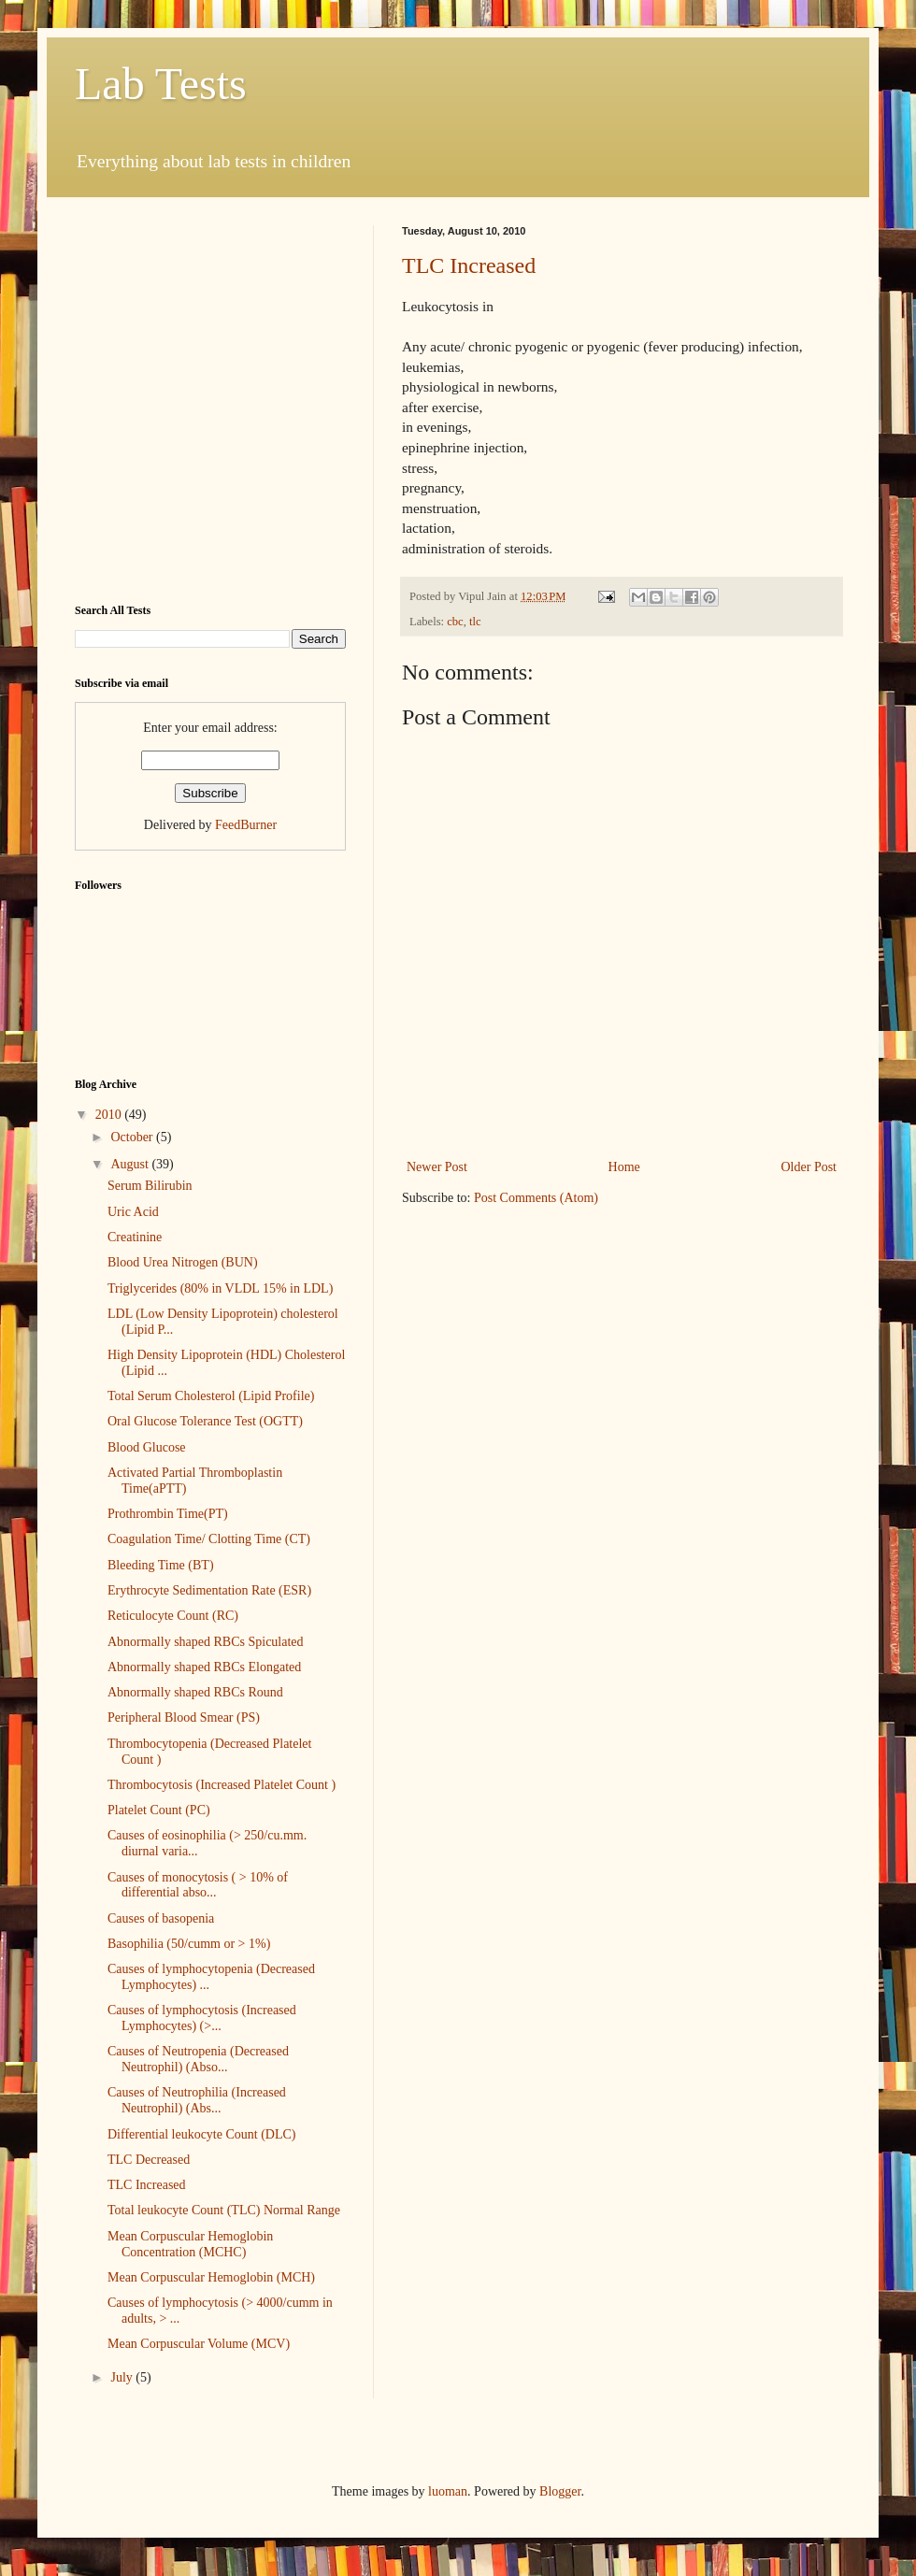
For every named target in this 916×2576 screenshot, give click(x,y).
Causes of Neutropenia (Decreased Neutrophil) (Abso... (198, 2059)
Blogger (559, 2491)
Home (624, 1167)
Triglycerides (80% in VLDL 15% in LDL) (220, 1288)
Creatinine (134, 1237)
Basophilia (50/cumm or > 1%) (188, 1944)
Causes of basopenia (160, 1918)
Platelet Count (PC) (158, 1810)
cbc (455, 621)
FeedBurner (246, 825)
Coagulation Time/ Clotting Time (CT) (208, 1539)
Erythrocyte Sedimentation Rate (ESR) (209, 1590)
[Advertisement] (175, 400)
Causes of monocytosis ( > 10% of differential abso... (197, 1885)
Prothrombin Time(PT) (167, 1514)
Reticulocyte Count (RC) (172, 1616)
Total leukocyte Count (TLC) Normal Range (223, 2210)
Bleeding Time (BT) (160, 1565)
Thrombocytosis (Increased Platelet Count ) (221, 1785)
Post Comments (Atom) (536, 1198)
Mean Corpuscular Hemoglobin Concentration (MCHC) (190, 2244)
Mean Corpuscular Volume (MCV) (198, 2344)
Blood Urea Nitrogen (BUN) (182, 1262)
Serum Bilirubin (150, 1186)
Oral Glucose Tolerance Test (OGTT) (205, 1421)
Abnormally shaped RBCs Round (195, 1692)
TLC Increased (469, 265)
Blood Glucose (146, 1447)
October (133, 1137)
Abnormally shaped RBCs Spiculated (205, 1642)
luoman (447, 2491)
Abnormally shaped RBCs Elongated (204, 1667)
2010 (110, 1115)
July (123, 2377)
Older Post (809, 1167)
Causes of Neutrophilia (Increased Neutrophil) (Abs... (196, 2100)
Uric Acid (133, 1212)
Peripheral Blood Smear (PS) (183, 1717)
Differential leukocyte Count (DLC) (201, 2134)
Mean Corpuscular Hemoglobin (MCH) (211, 2277)
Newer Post (437, 1167)
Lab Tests (161, 83)
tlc (475, 621)
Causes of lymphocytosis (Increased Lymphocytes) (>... (201, 2018)
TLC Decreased (148, 2160)
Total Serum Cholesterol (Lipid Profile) (210, 1396)
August (130, 1164)
